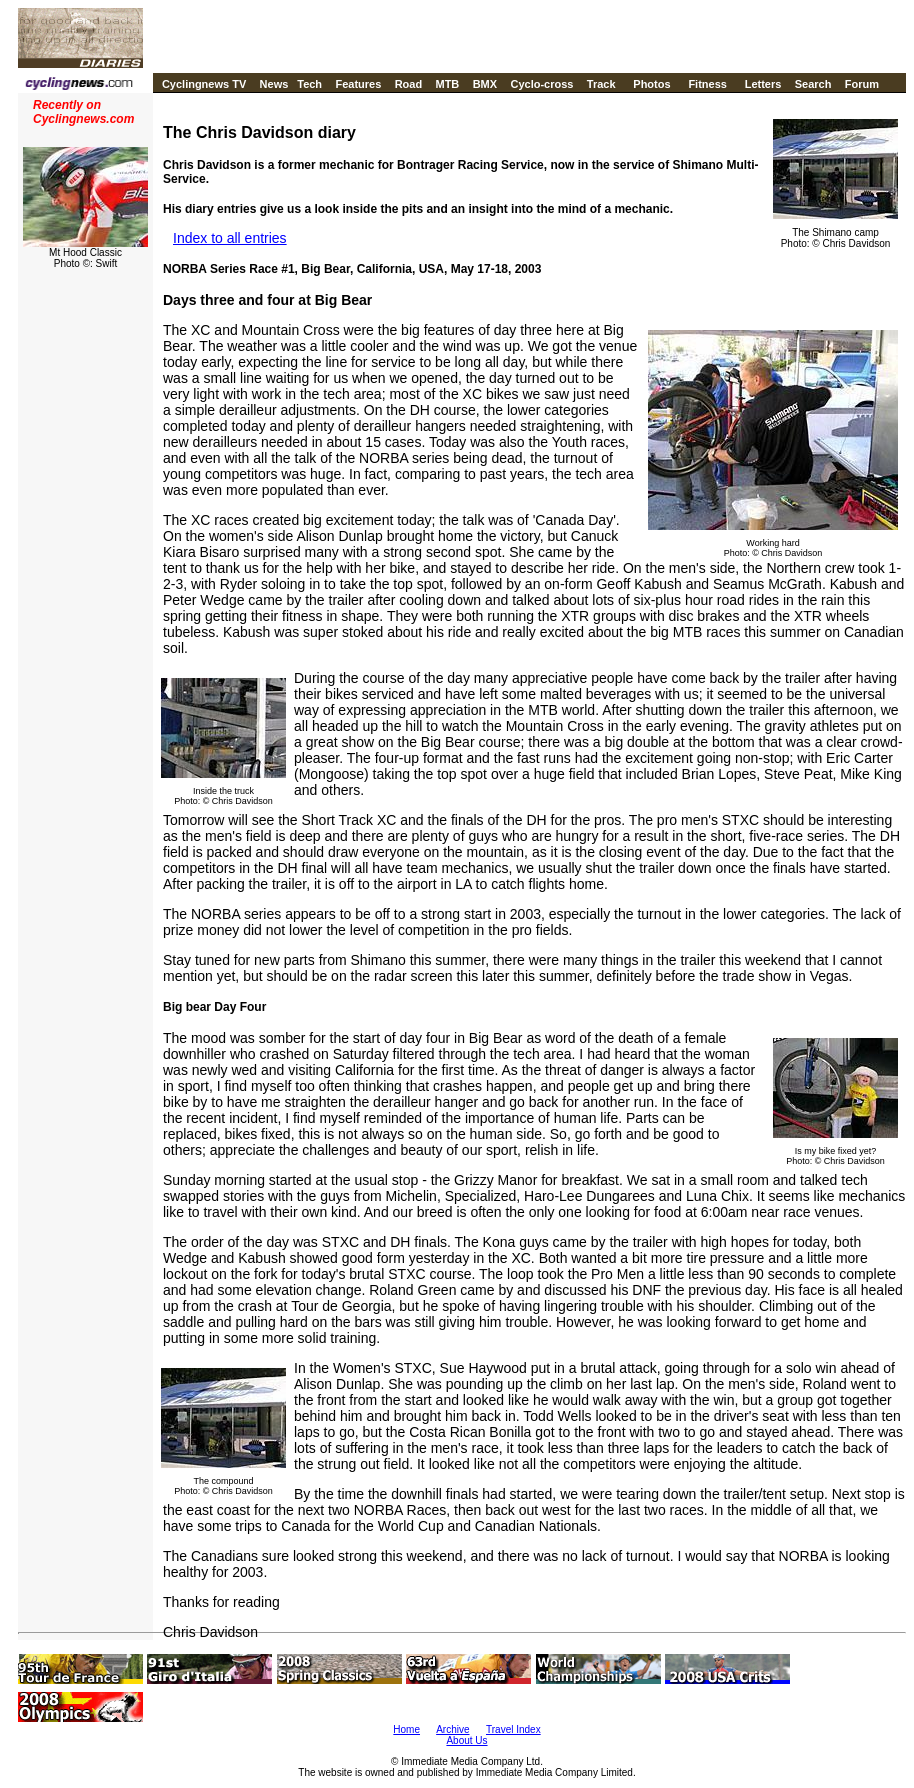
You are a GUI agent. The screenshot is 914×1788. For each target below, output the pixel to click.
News (274, 84)
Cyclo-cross (541, 84)
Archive (452, 1729)
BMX (485, 84)
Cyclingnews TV (204, 84)
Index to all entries (230, 238)
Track (601, 84)
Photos (651, 84)
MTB (447, 84)
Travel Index (513, 1729)
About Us (466, 1740)
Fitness (707, 84)
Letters (763, 84)
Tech (309, 84)
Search (813, 84)
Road (409, 84)
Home (406, 1729)
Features (358, 84)
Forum (862, 84)
